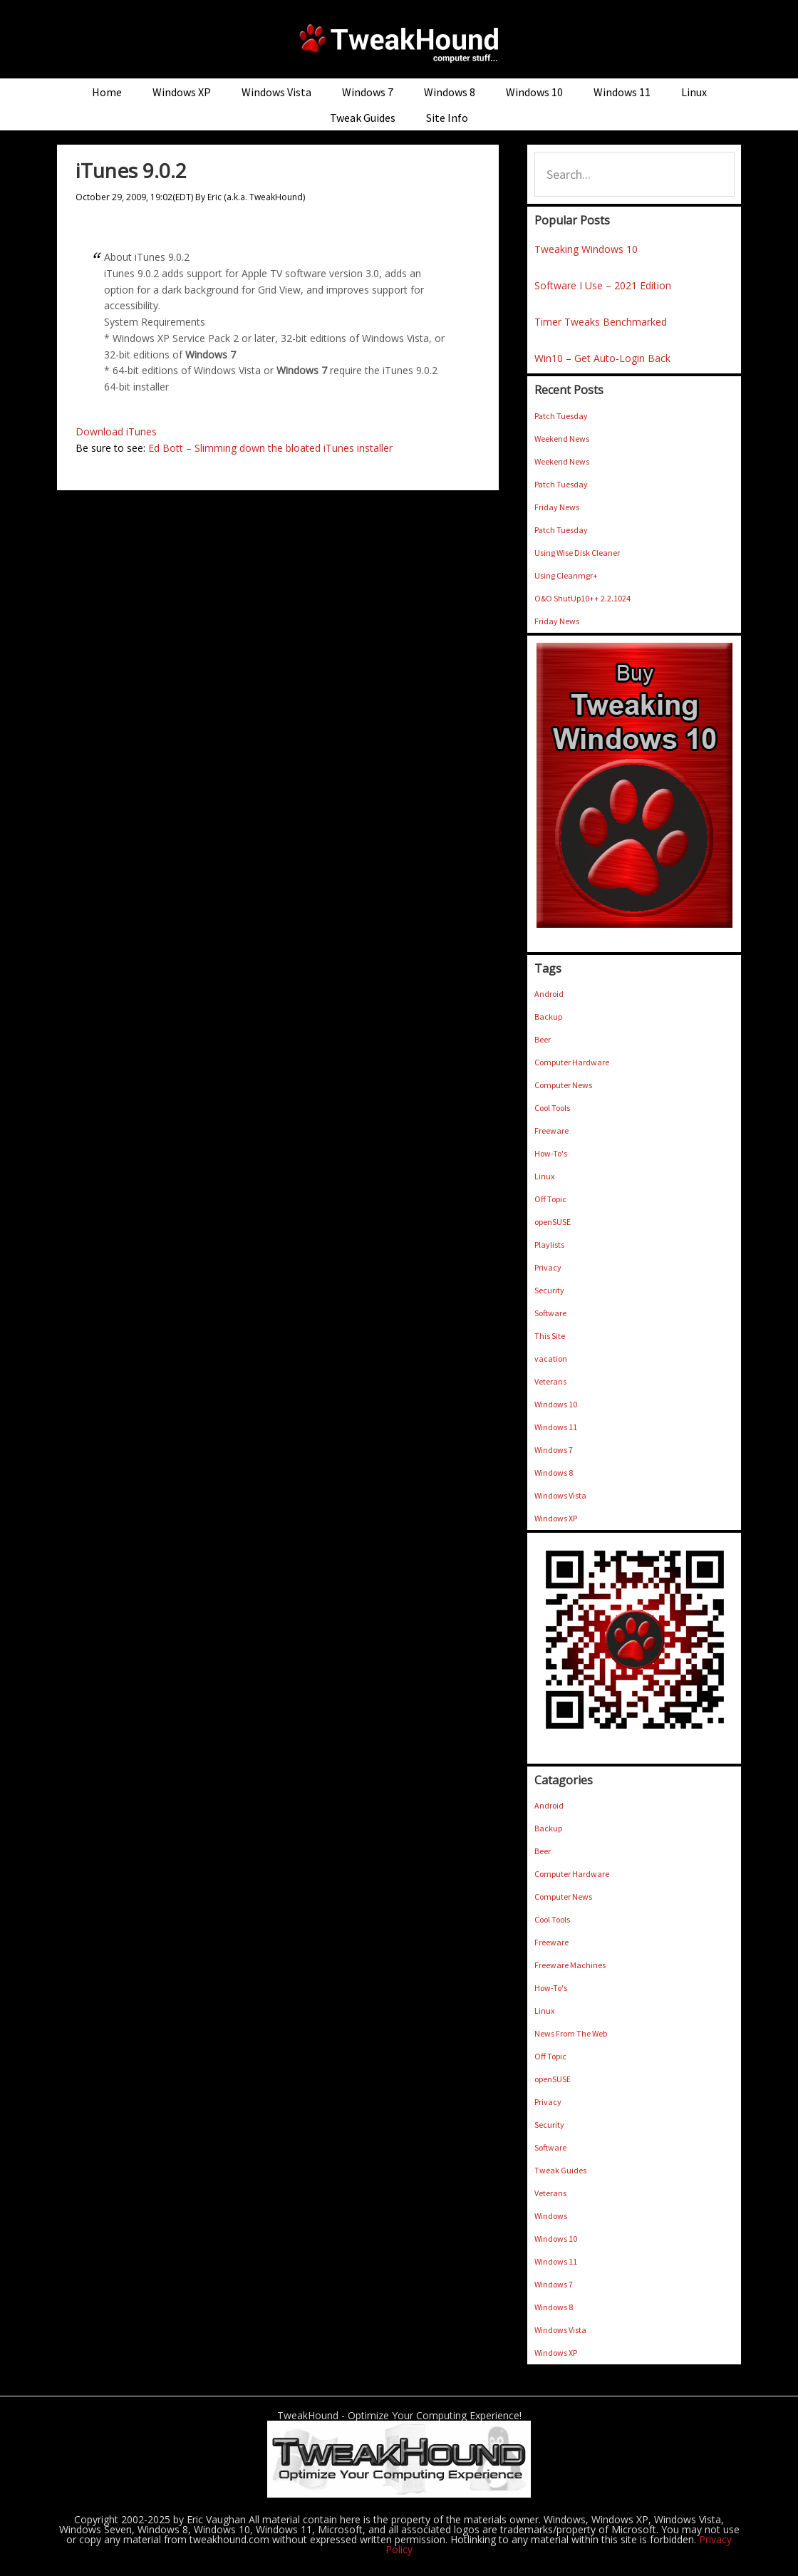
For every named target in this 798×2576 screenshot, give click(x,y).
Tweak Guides (560, 2170)
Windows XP (555, 1518)
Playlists (549, 1244)
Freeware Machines (570, 1965)
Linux (544, 1176)
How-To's (550, 1153)
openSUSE (552, 1221)
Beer (542, 1039)
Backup (548, 1016)
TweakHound (399, 42)
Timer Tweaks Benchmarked (600, 322)
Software (550, 1313)
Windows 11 (555, 1427)
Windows (550, 2215)
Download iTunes (116, 431)
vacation (550, 1358)
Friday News (556, 507)
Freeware (551, 1130)
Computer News (563, 1085)
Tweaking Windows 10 (586, 249)
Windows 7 (553, 1449)
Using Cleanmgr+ (566, 575)
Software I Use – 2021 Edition (602, 285)
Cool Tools (552, 1107)
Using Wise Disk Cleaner (577, 552)
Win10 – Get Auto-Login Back (602, 358)
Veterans (550, 1381)
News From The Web (570, 2033)
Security (549, 1290)
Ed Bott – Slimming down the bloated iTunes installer (270, 448)
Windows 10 (555, 1404)
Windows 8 (553, 1472)
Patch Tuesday (561, 415)
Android (549, 993)
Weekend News (561, 438)
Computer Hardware (571, 1062)
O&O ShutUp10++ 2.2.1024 (582, 598)
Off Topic (550, 1199)
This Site (549, 1335)
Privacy (547, 1267)
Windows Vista (560, 1495)
